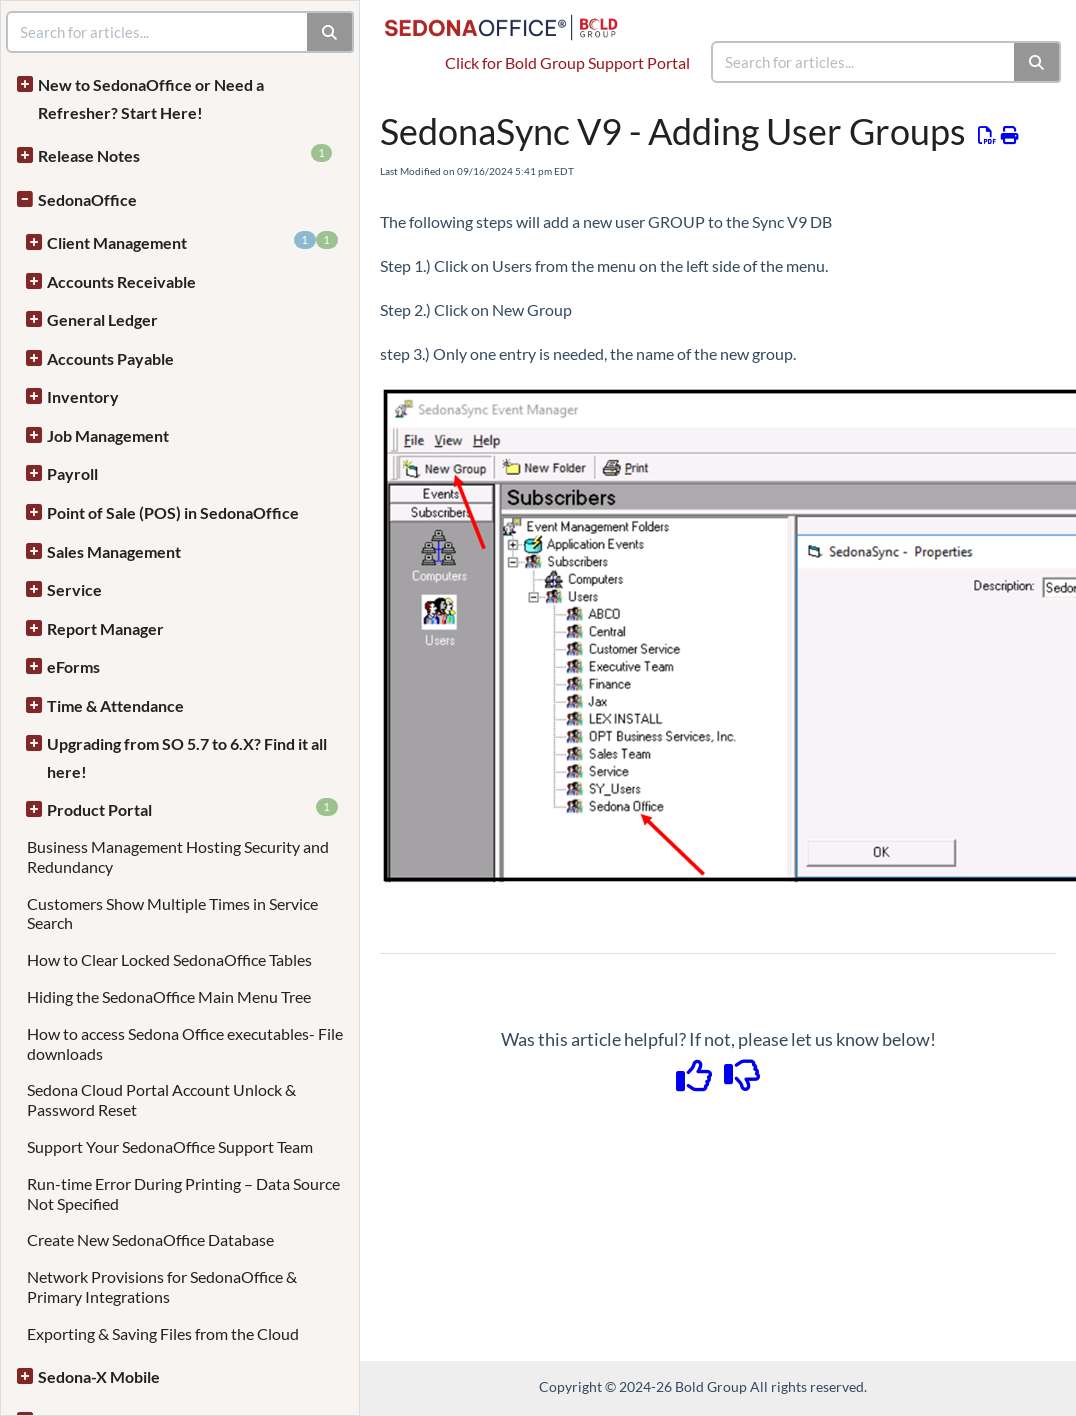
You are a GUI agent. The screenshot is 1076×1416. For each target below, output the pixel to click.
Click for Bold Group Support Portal (567, 62)
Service (74, 589)
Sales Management (114, 551)
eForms (73, 666)
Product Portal (192, 808)
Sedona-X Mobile (99, 1376)
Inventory (83, 396)
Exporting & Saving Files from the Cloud (163, 1333)
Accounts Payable (110, 358)
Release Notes (185, 154)
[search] (864, 62)
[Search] (1037, 62)
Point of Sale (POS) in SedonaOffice (173, 512)
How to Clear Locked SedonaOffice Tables (169, 959)
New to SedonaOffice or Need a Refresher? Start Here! (151, 98)
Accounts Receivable (121, 281)
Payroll (72, 473)
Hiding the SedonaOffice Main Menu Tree (169, 996)
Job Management (108, 435)
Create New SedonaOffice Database (150, 1239)
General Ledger (102, 319)
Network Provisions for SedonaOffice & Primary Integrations (162, 1286)
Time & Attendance (115, 705)
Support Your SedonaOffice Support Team (170, 1146)
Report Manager (105, 628)
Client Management (192, 241)
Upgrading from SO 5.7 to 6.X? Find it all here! (187, 757)
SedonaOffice (87, 199)
